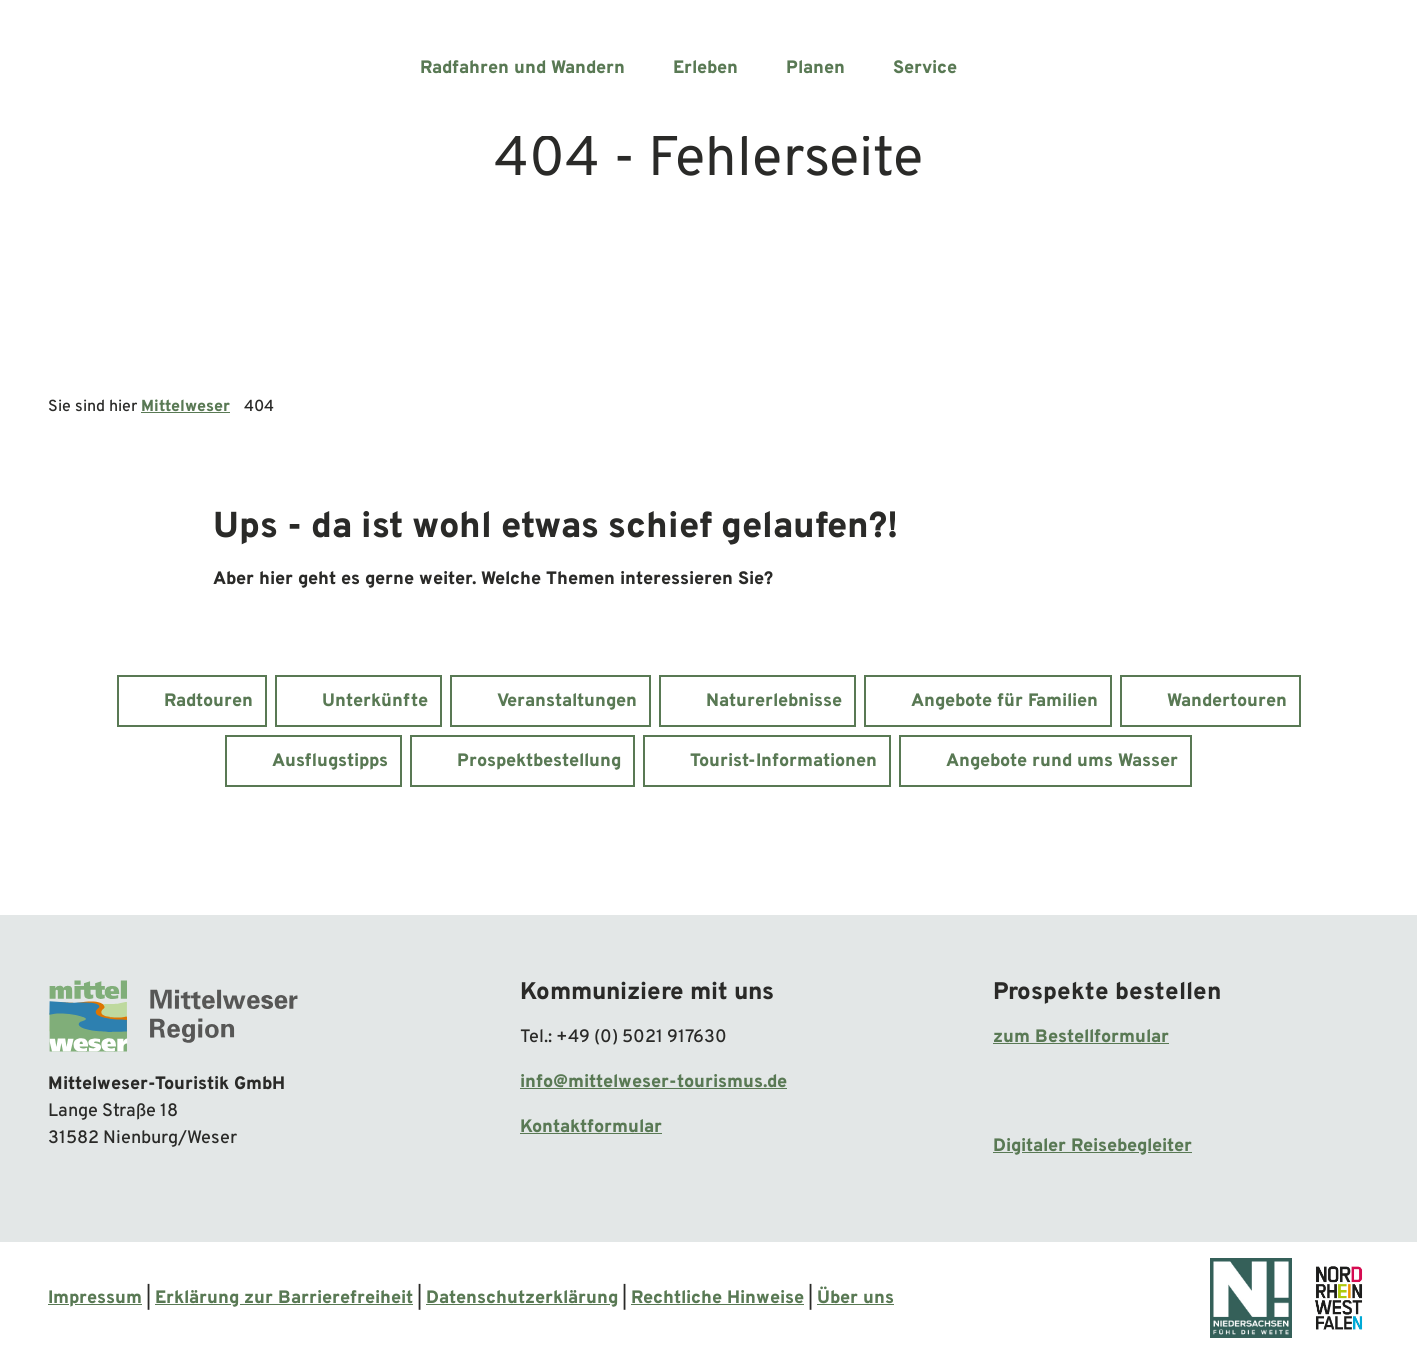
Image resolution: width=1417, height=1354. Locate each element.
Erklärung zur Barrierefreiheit (284, 1298)
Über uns (855, 1298)
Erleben (705, 68)
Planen (815, 68)
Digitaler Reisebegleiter (1092, 1146)
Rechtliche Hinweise (717, 1298)
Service (925, 68)
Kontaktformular (591, 1127)
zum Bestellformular (1081, 1037)
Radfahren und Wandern (522, 68)
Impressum (95, 1298)
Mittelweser (185, 407)
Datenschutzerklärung (522, 1298)
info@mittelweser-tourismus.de (653, 1082)
